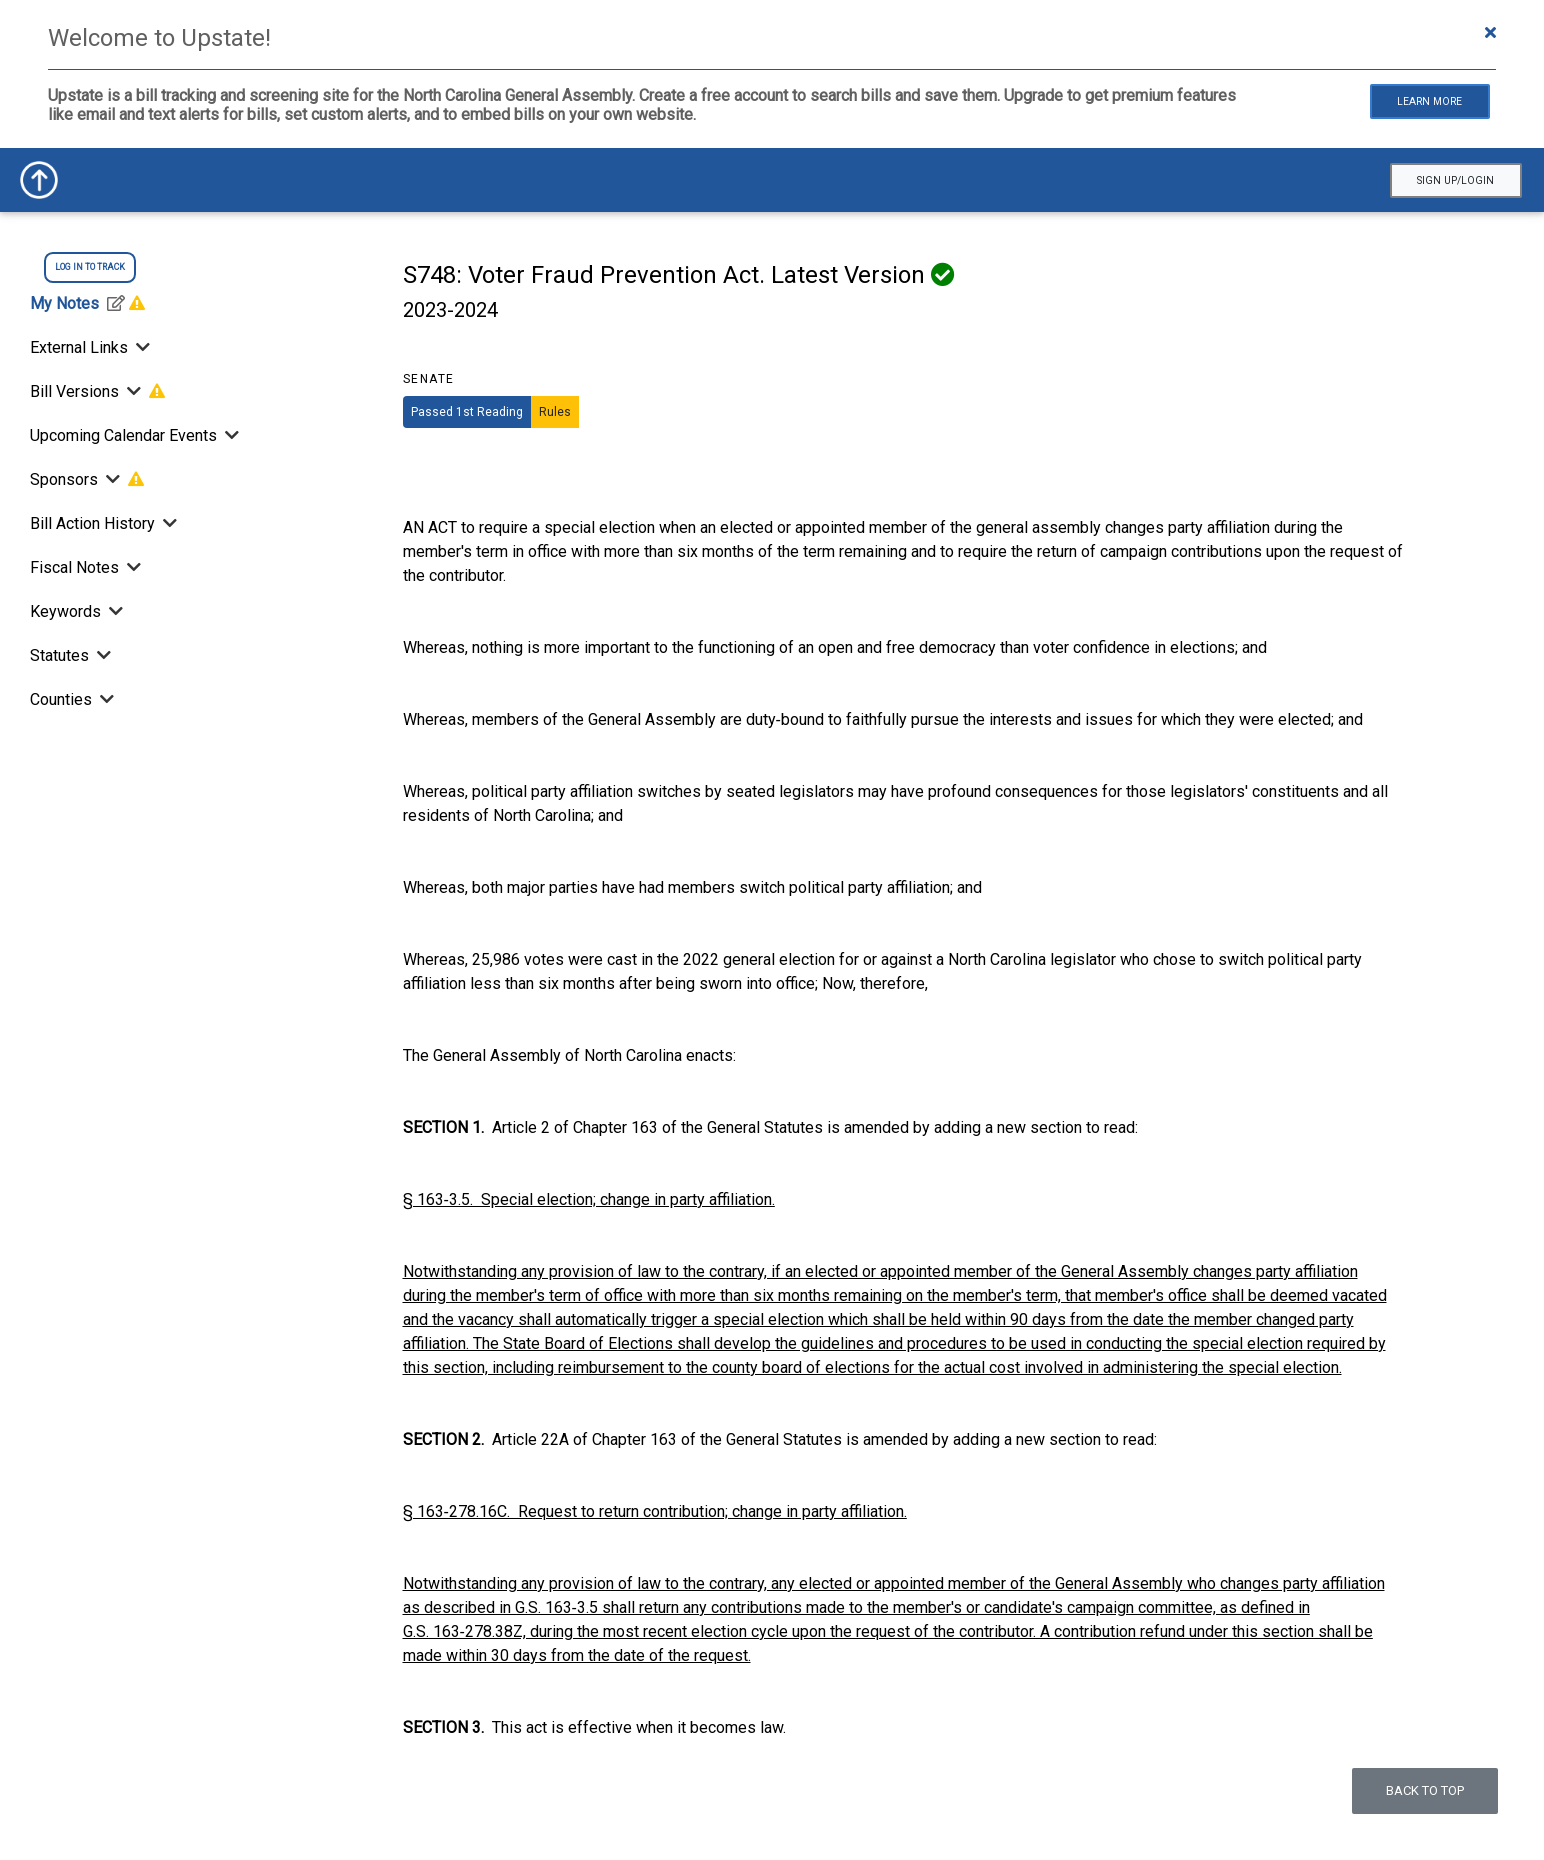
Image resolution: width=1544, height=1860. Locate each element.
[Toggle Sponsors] (113, 479)
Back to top (1425, 1790)
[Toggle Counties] (105, 699)
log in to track (90, 267)
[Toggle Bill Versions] (134, 391)
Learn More (1429, 101)
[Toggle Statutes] (102, 655)
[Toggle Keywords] (114, 611)
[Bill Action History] (168, 523)
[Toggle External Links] (141, 347)
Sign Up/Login (1455, 180)
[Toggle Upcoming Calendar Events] (230, 435)
